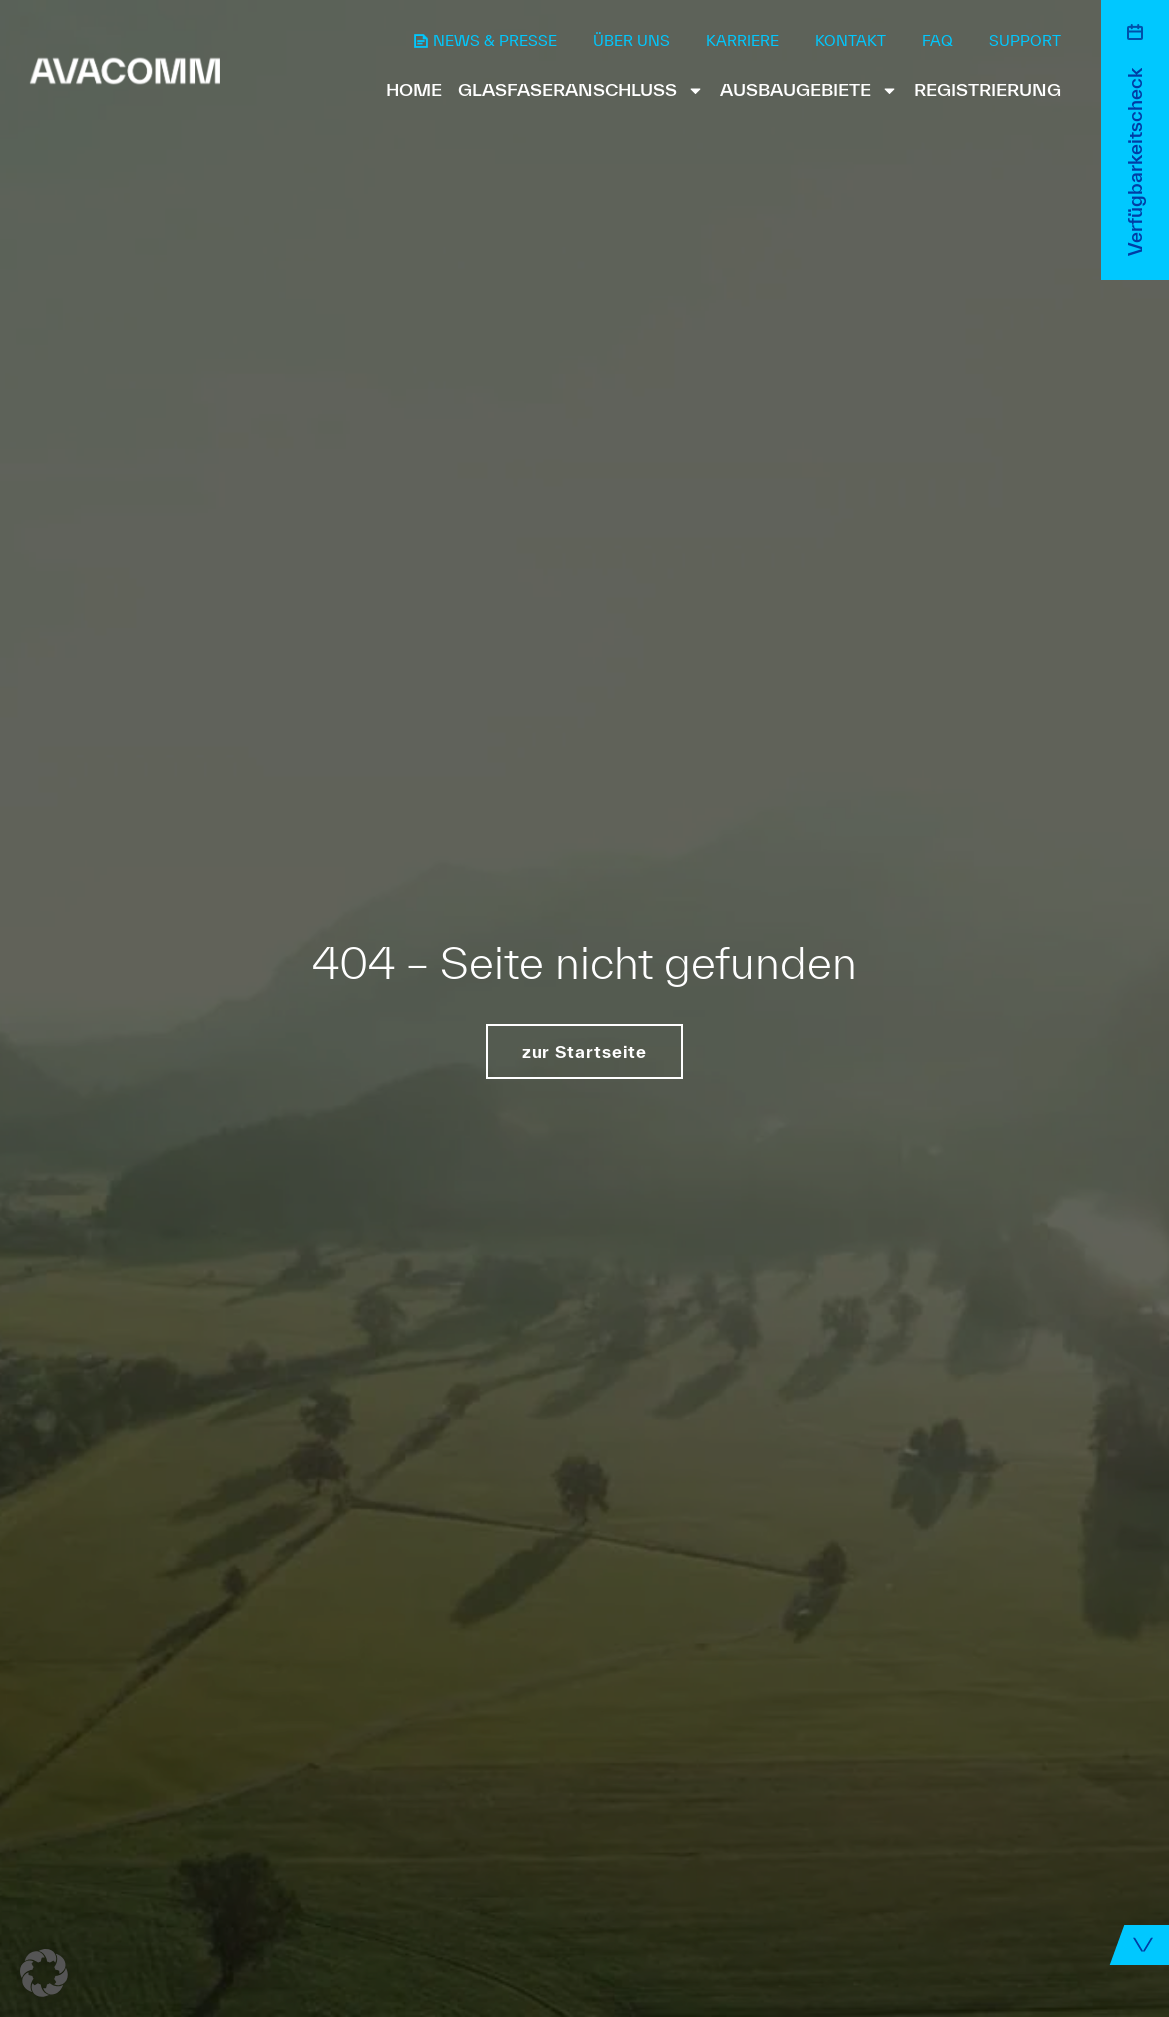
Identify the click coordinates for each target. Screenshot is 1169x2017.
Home (414, 89)
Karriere (742, 40)
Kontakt (850, 40)
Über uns (631, 40)
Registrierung (987, 89)
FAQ (937, 40)
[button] (44, 1973)
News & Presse (495, 40)
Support (1025, 40)
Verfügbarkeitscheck (1135, 162)
